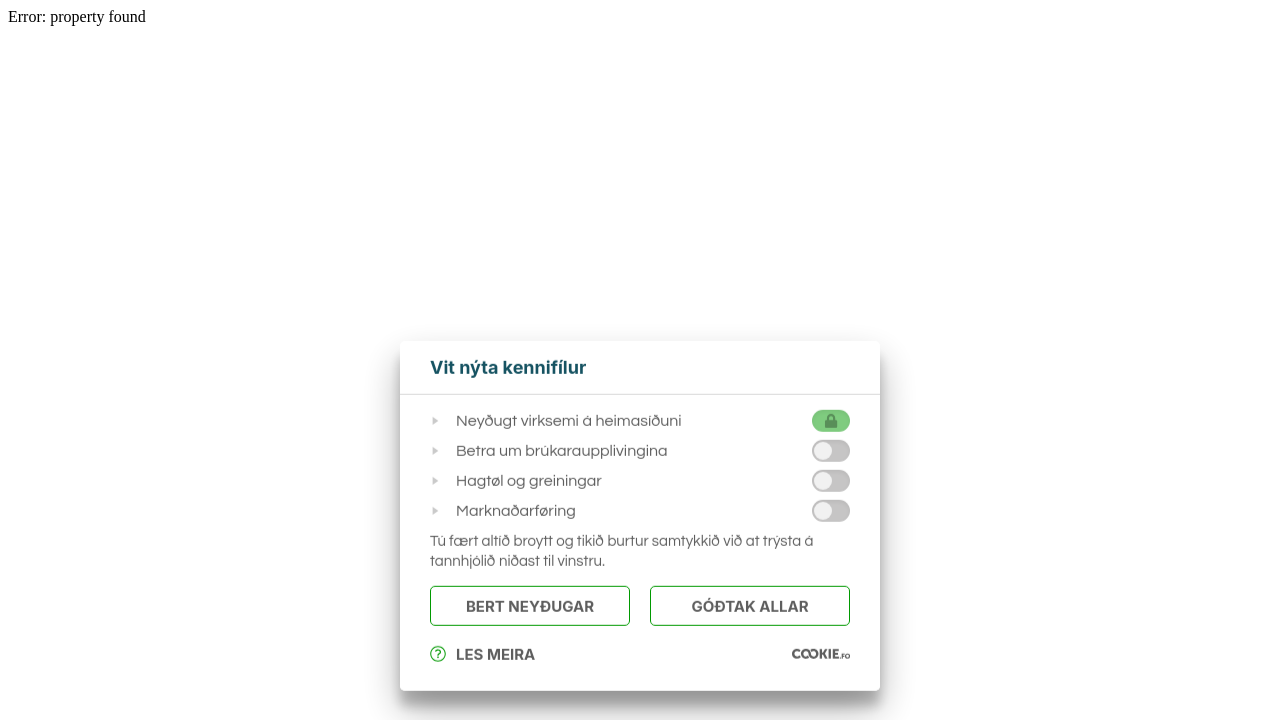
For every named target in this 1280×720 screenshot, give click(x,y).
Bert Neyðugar (530, 606)
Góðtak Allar (749, 606)
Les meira (482, 654)
